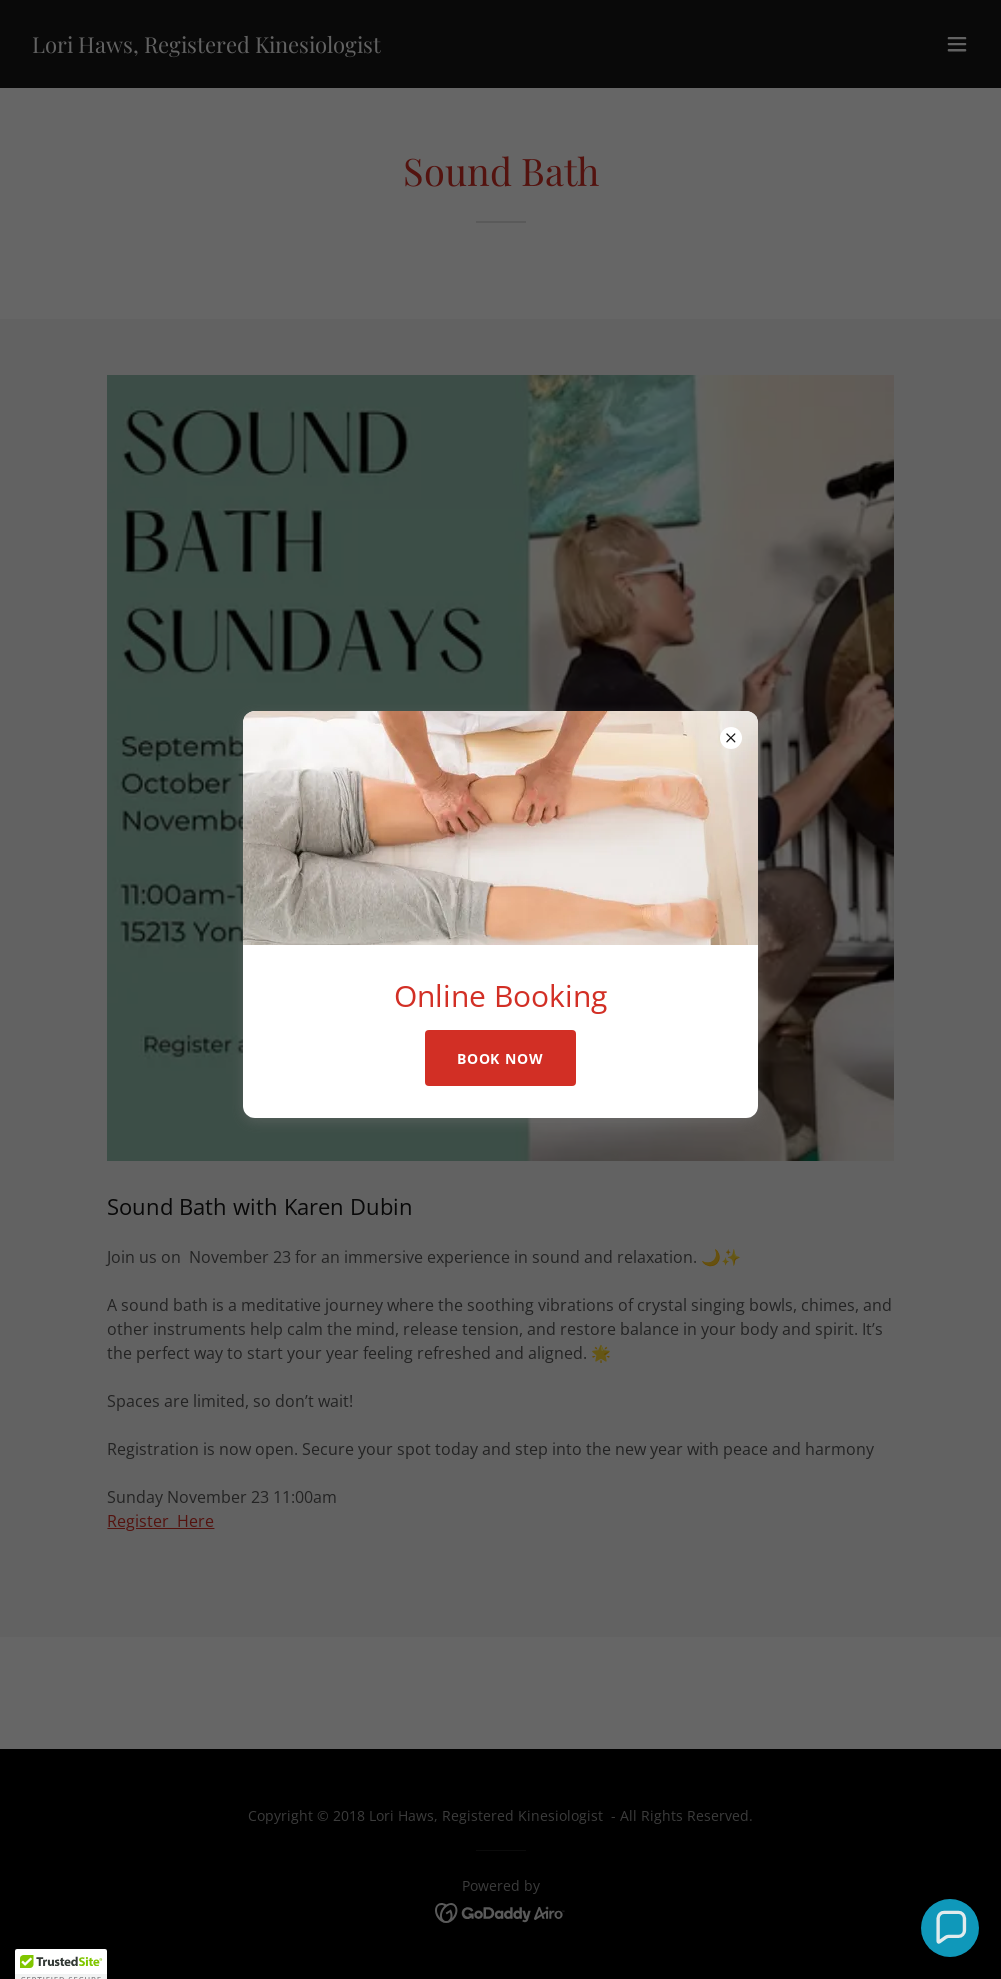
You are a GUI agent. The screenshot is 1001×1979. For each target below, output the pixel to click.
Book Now (501, 1058)
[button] (950, 1928)
